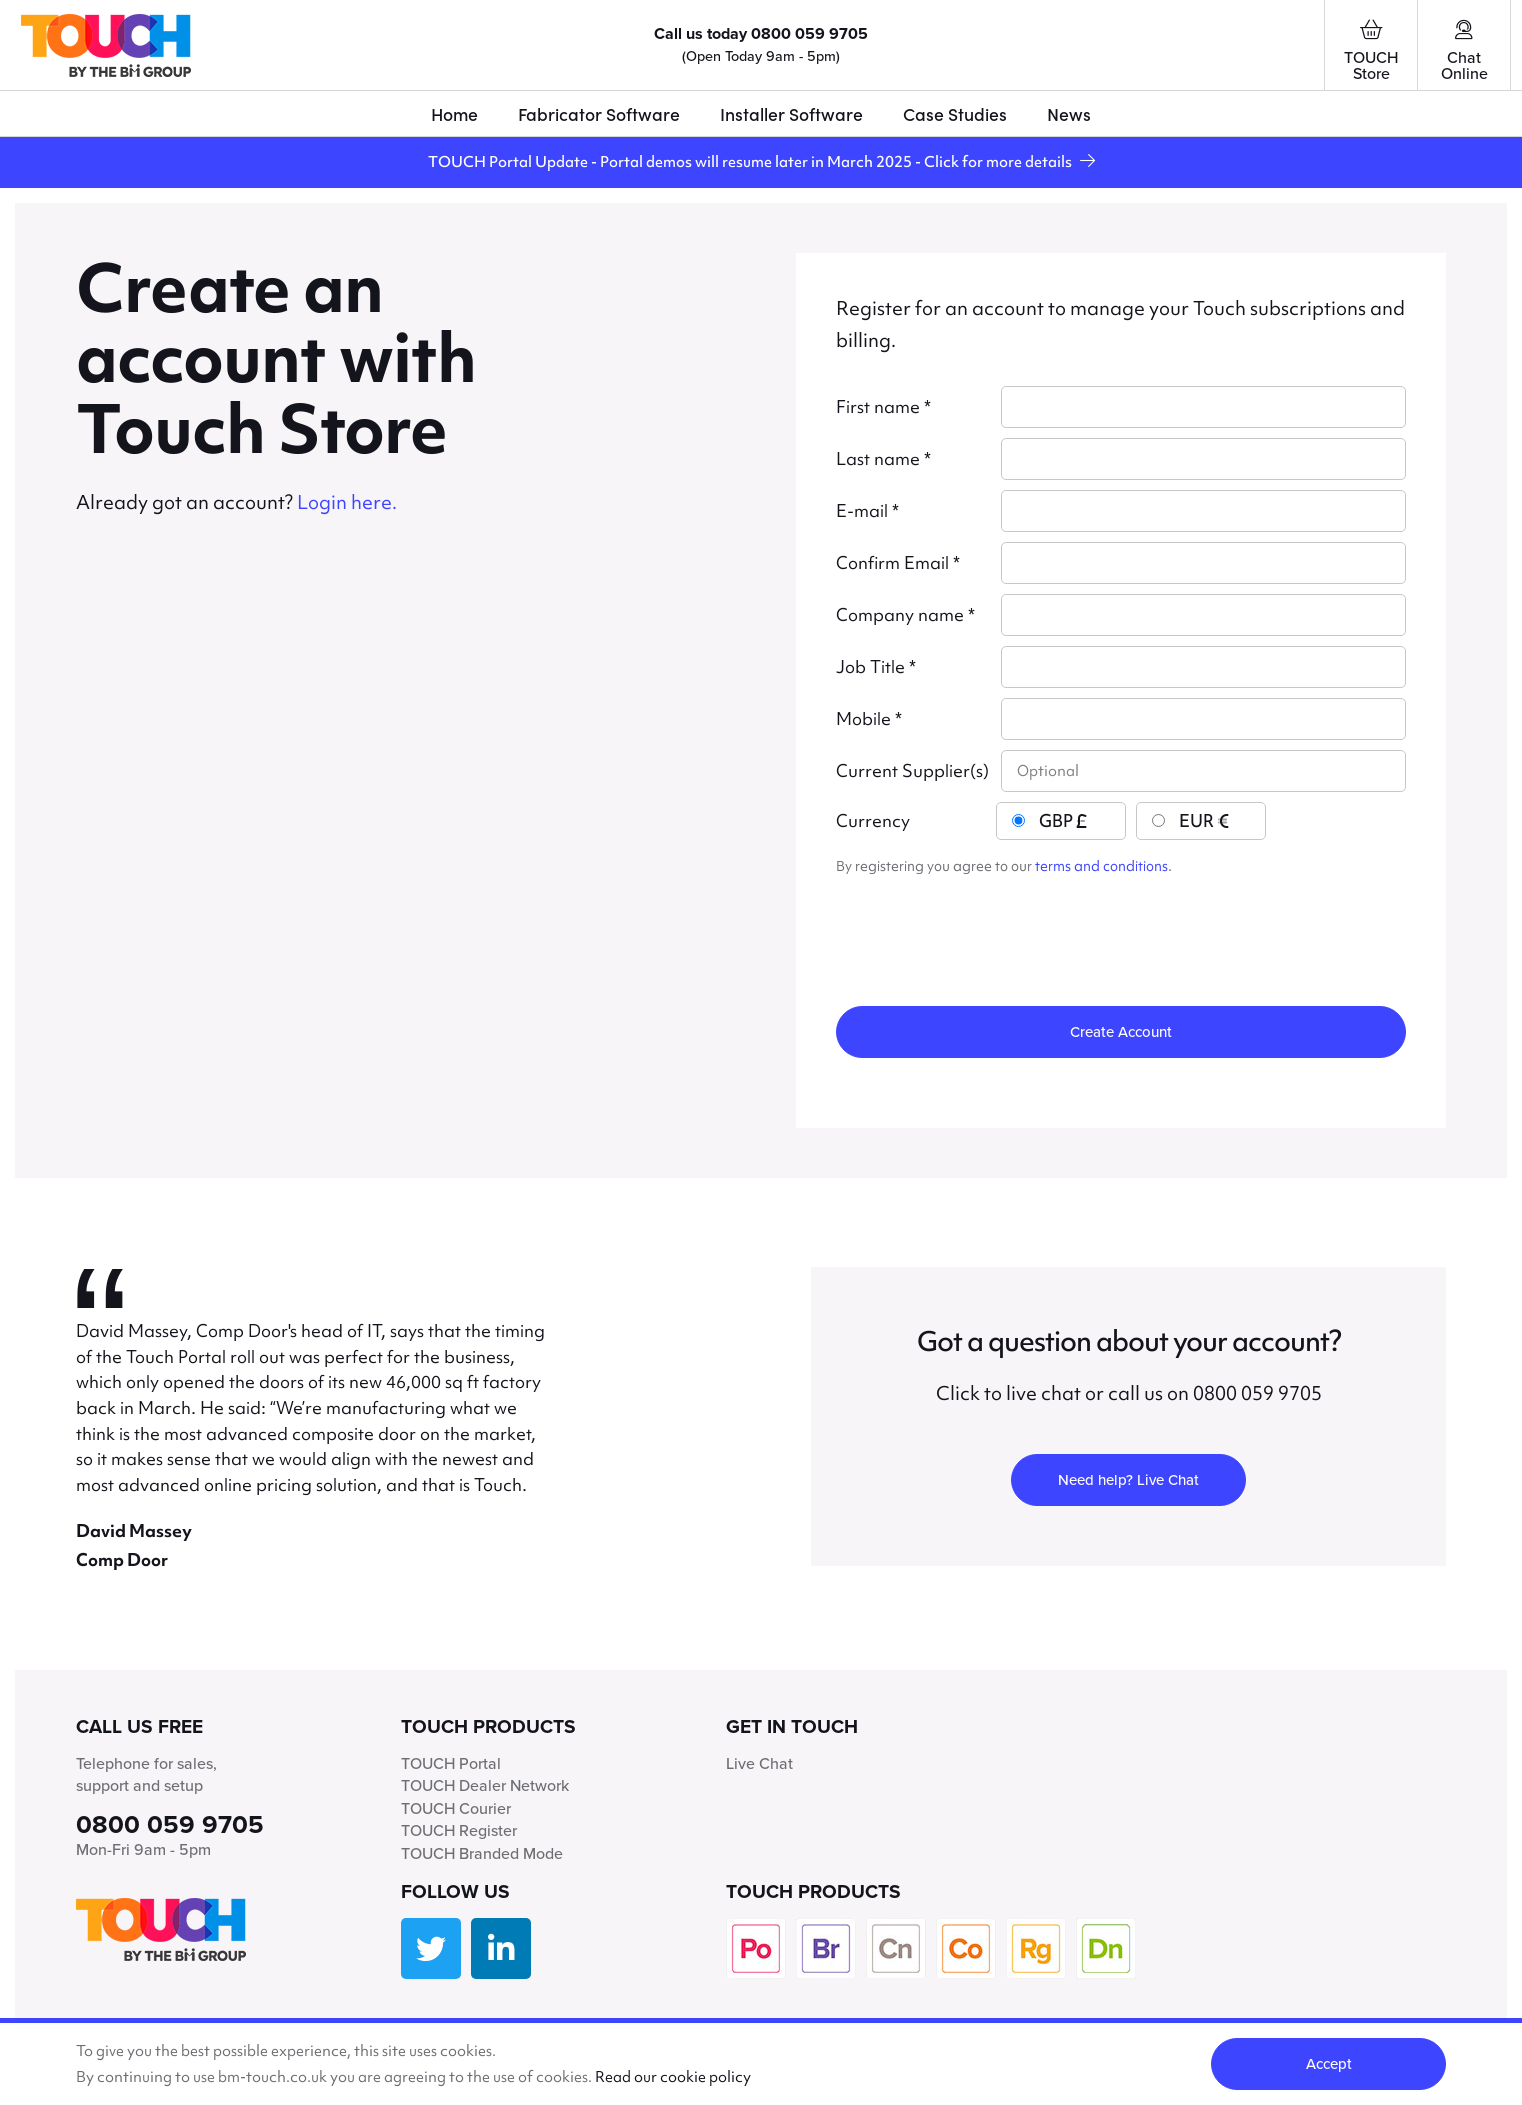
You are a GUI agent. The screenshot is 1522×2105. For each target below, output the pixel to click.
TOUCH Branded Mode (482, 1853)
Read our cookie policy (673, 2076)
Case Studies (955, 113)
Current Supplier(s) (912, 771)
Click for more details (1009, 161)
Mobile (869, 719)
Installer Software (791, 113)
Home (454, 113)
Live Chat (759, 1763)
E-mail (867, 511)
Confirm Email (898, 563)
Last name (883, 459)
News (1069, 113)
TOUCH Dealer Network (485, 1785)
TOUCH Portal (451, 1763)
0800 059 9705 (809, 33)
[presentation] (988, 932)
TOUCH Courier (456, 1808)
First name (883, 407)
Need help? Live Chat (1128, 1480)
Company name (905, 615)
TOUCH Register (459, 1830)
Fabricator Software (599, 113)
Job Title (876, 667)
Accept (1329, 2064)
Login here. (347, 502)
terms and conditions (1101, 866)
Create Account (1121, 1032)
